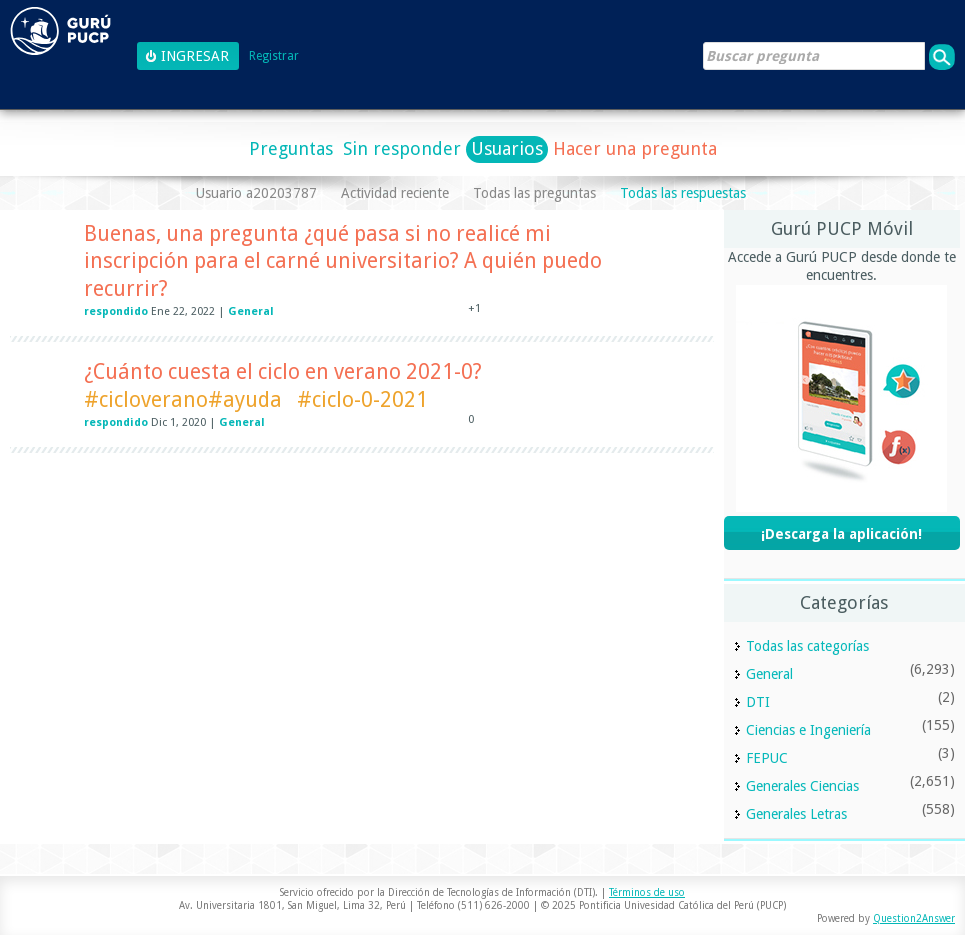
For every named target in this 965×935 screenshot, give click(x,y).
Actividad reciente (395, 193)
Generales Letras (796, 814)
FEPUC (767, 758)
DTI (758, 702)
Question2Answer (914, 918)
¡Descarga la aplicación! (841, 534)
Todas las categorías (807, 646)
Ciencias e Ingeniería (808, 730)
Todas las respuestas (683, 193)
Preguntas (291, 148)
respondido (116, 311)
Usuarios (507, 148)
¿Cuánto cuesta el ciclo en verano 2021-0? (283, 371)
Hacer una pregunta (635, 148)
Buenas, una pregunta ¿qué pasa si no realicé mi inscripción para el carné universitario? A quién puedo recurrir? (343, 261)
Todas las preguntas (534, 193)
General (251, 311)
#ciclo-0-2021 (362, 399)
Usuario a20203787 (256, 193)
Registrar (274, 56)
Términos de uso (647, 892)
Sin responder (402, 148)
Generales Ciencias (802, 786)
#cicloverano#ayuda (183, 399)
